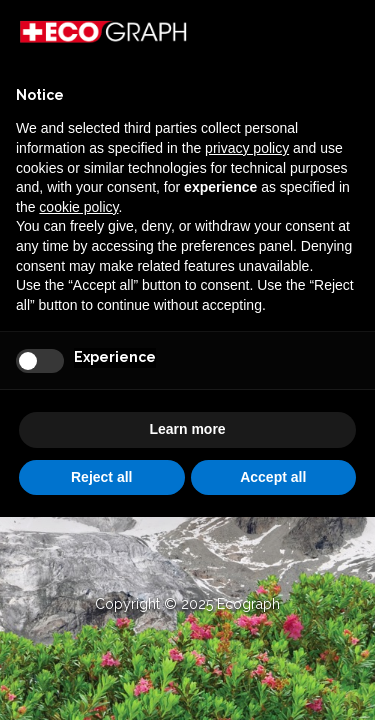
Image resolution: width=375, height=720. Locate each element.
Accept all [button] (273, 477)
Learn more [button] (187, 429)
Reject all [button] (101, 477)
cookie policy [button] (78, 207)
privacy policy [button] (247, 148)
